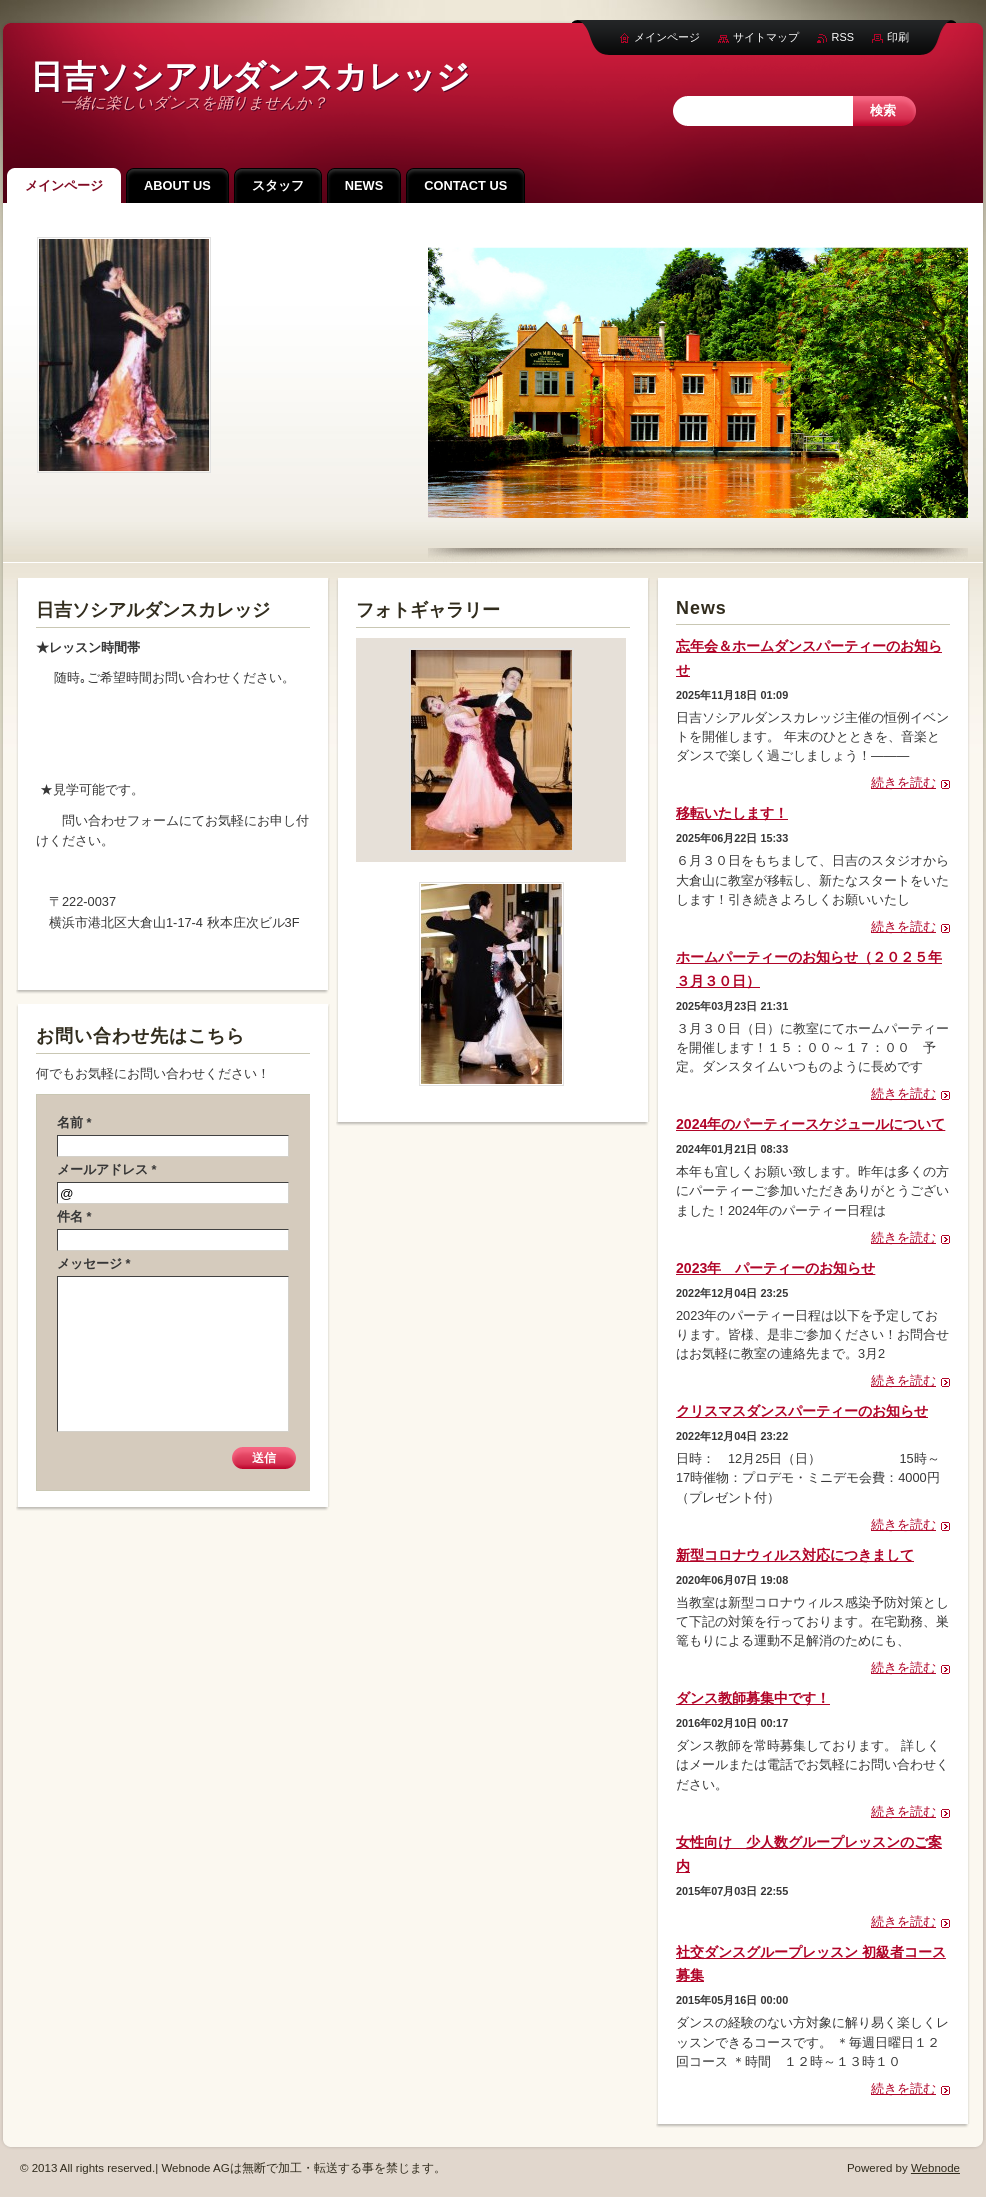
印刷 (898, 37)
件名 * (74, 1216)
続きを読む (903, 782)
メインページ (667, 37)
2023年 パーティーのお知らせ (775, 1268)
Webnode (935, 2168)
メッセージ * (94, 1263)
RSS (843, 37)
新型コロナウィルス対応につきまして (795, 1555)
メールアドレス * (107, 1169)
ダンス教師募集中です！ (753, 1698)
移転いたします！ (732, 813)
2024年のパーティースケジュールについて (810, 1124)
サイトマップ (766, 37)
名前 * (74, 1122)
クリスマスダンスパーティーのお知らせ (802, 1411)
